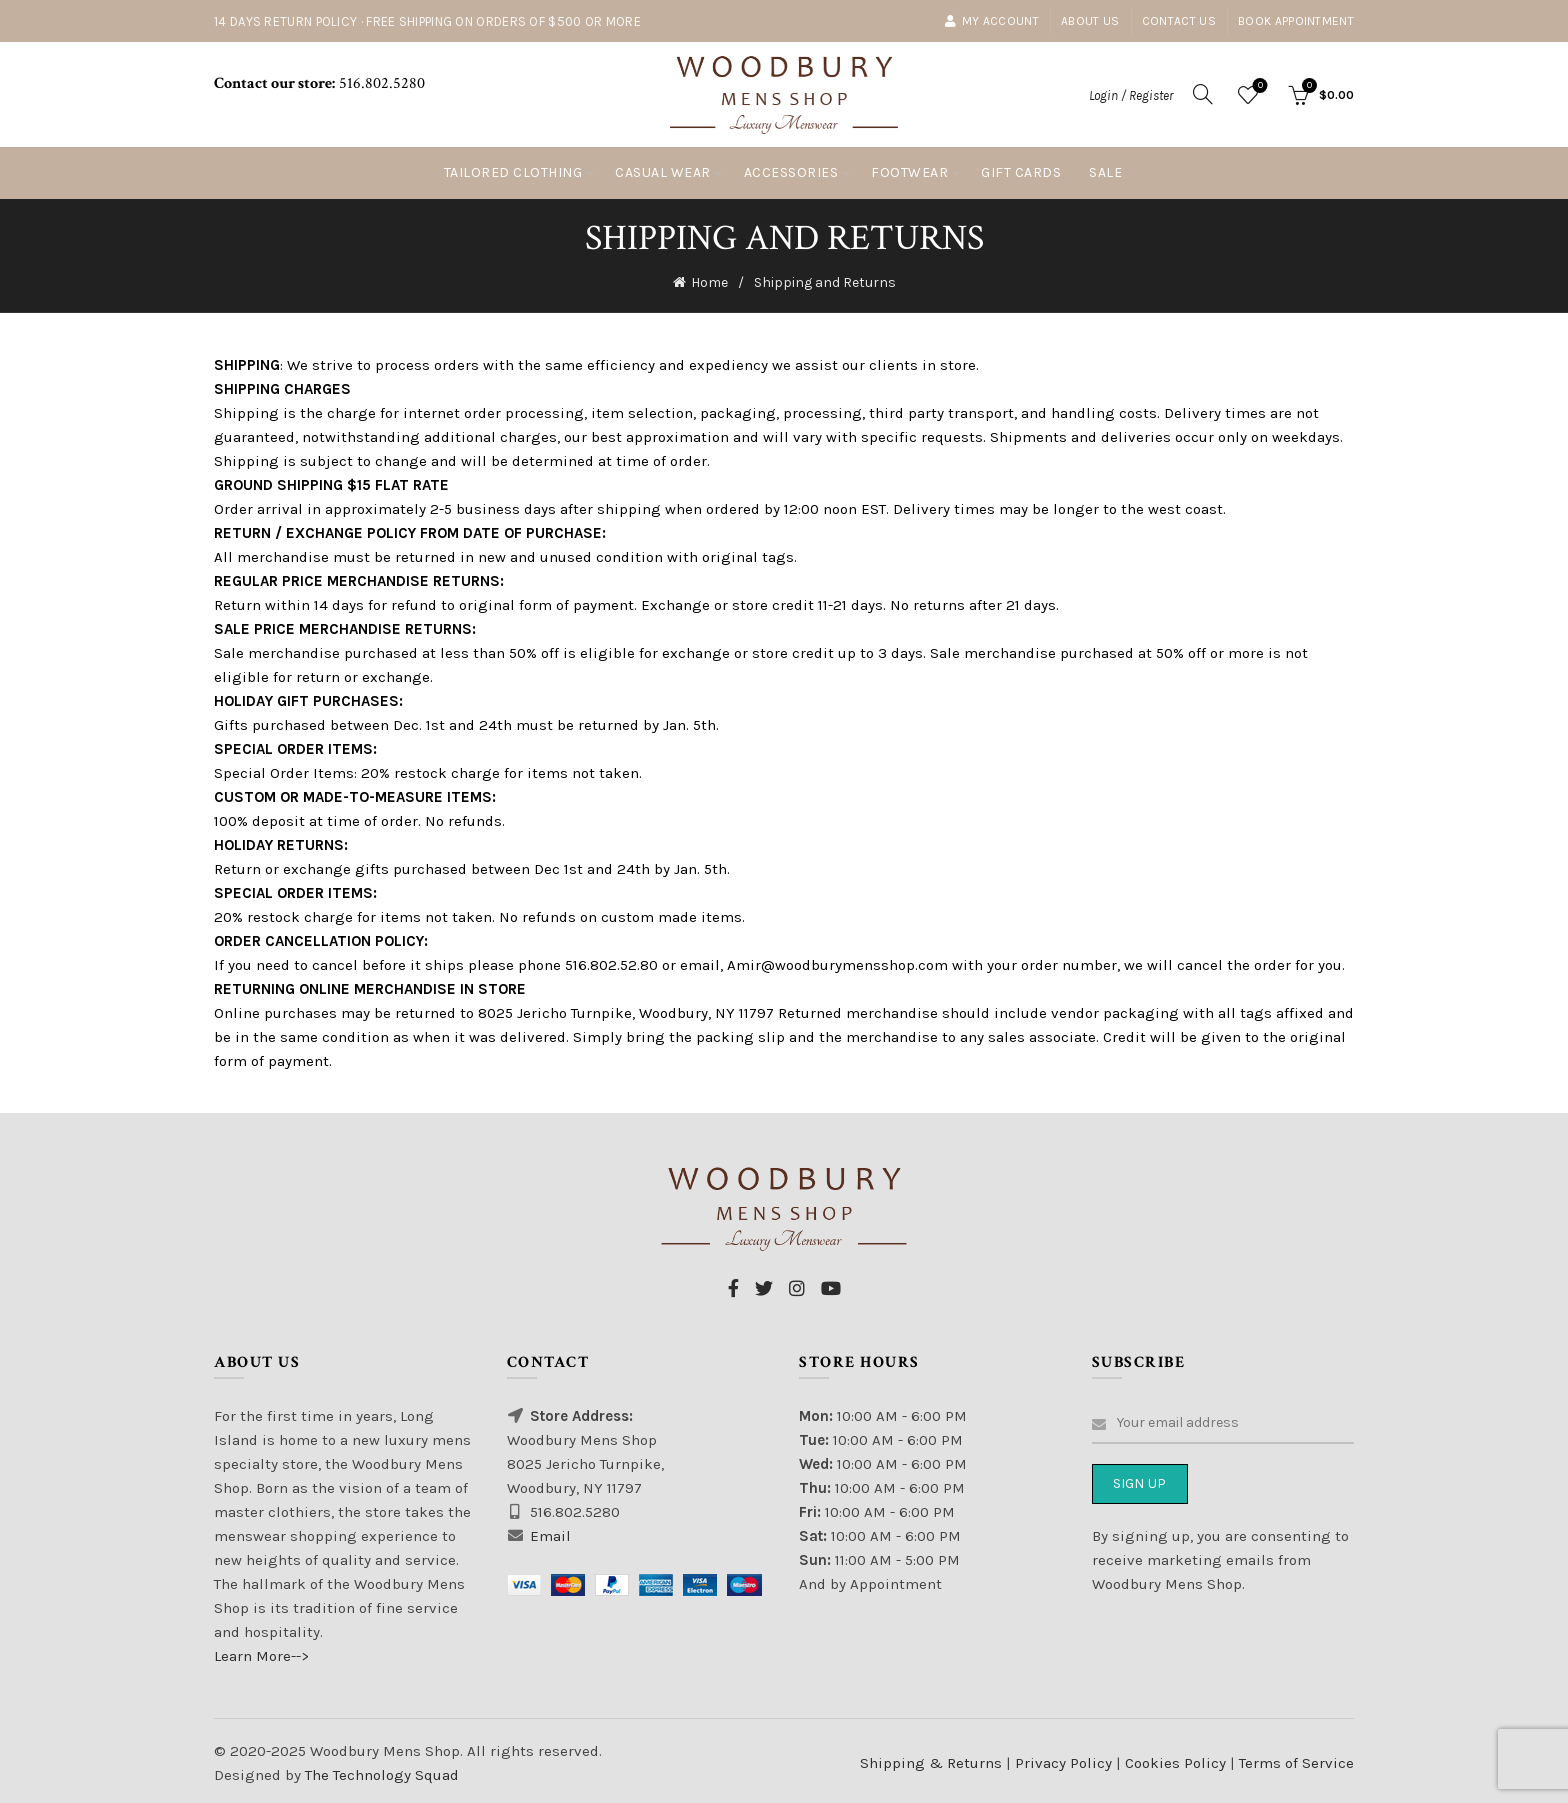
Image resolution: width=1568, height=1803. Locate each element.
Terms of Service (1296, 1759)
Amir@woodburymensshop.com (837, 961)
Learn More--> (261, 1652)
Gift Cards (1021, 172)
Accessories (791, 172)
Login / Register (1131, 95)
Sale (1105, 172)
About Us (1090, 21)
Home (709, 280)
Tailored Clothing (513, 172)
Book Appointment (1296, 21)
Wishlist (1258, 86)
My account (991, 21)
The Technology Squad (380, 1771)
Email (550, 1532)
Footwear (909, 172)
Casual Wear (663, 172)
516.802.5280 (380, 83)
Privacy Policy (1065, 1759)
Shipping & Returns (931, 1759)
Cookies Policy (1177, 1759)
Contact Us (1179, 21)
